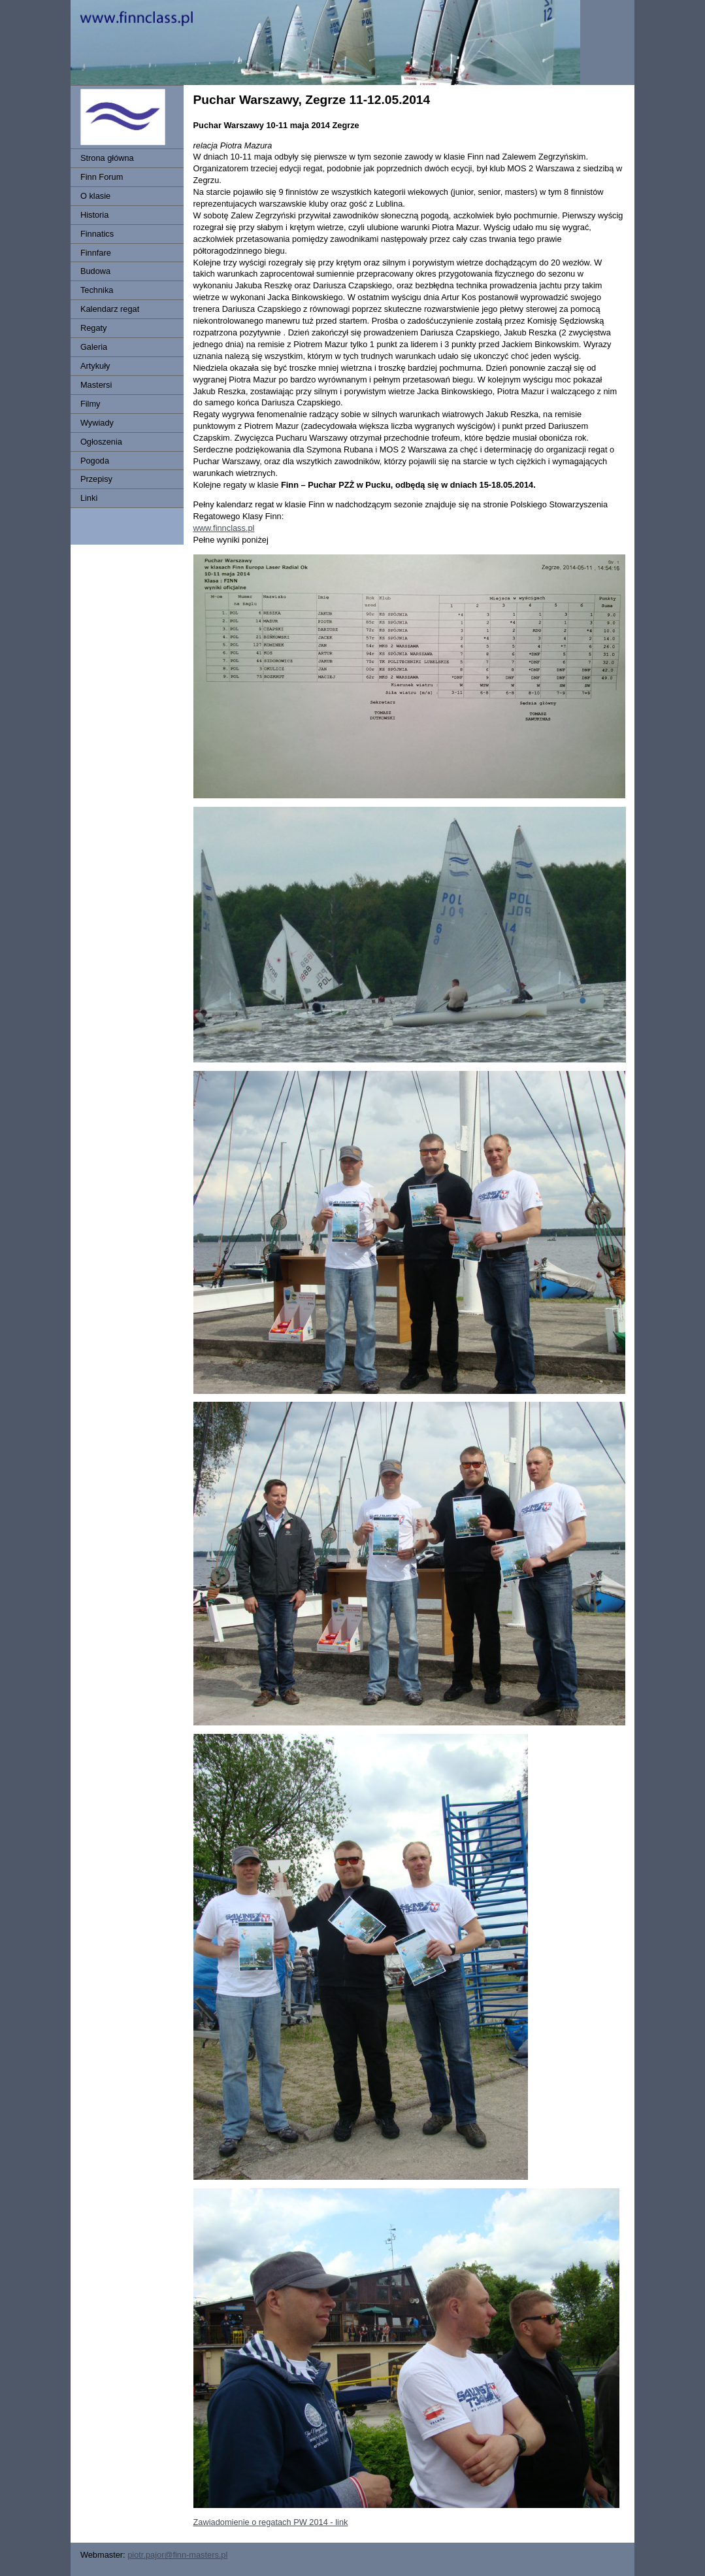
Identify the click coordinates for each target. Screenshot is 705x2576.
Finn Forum (101, 177)
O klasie (95, 196)
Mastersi (96, 385)
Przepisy (96, 479)
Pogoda (94, 461)
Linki (88, 498)
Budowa (95, 271)
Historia (94, 215)
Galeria (93, 347)
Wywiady (97, 423)
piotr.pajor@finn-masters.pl (177, 2555)
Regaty (93, 328)
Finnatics (97, 234)
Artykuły (95, 366)
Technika (97, 290)
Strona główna (107, 158)
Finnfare (95, 253)
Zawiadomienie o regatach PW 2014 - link (270, 2522)
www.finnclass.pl (224, 528)
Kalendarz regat (109, 309)
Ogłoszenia (101, 442)
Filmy (90, 404)
